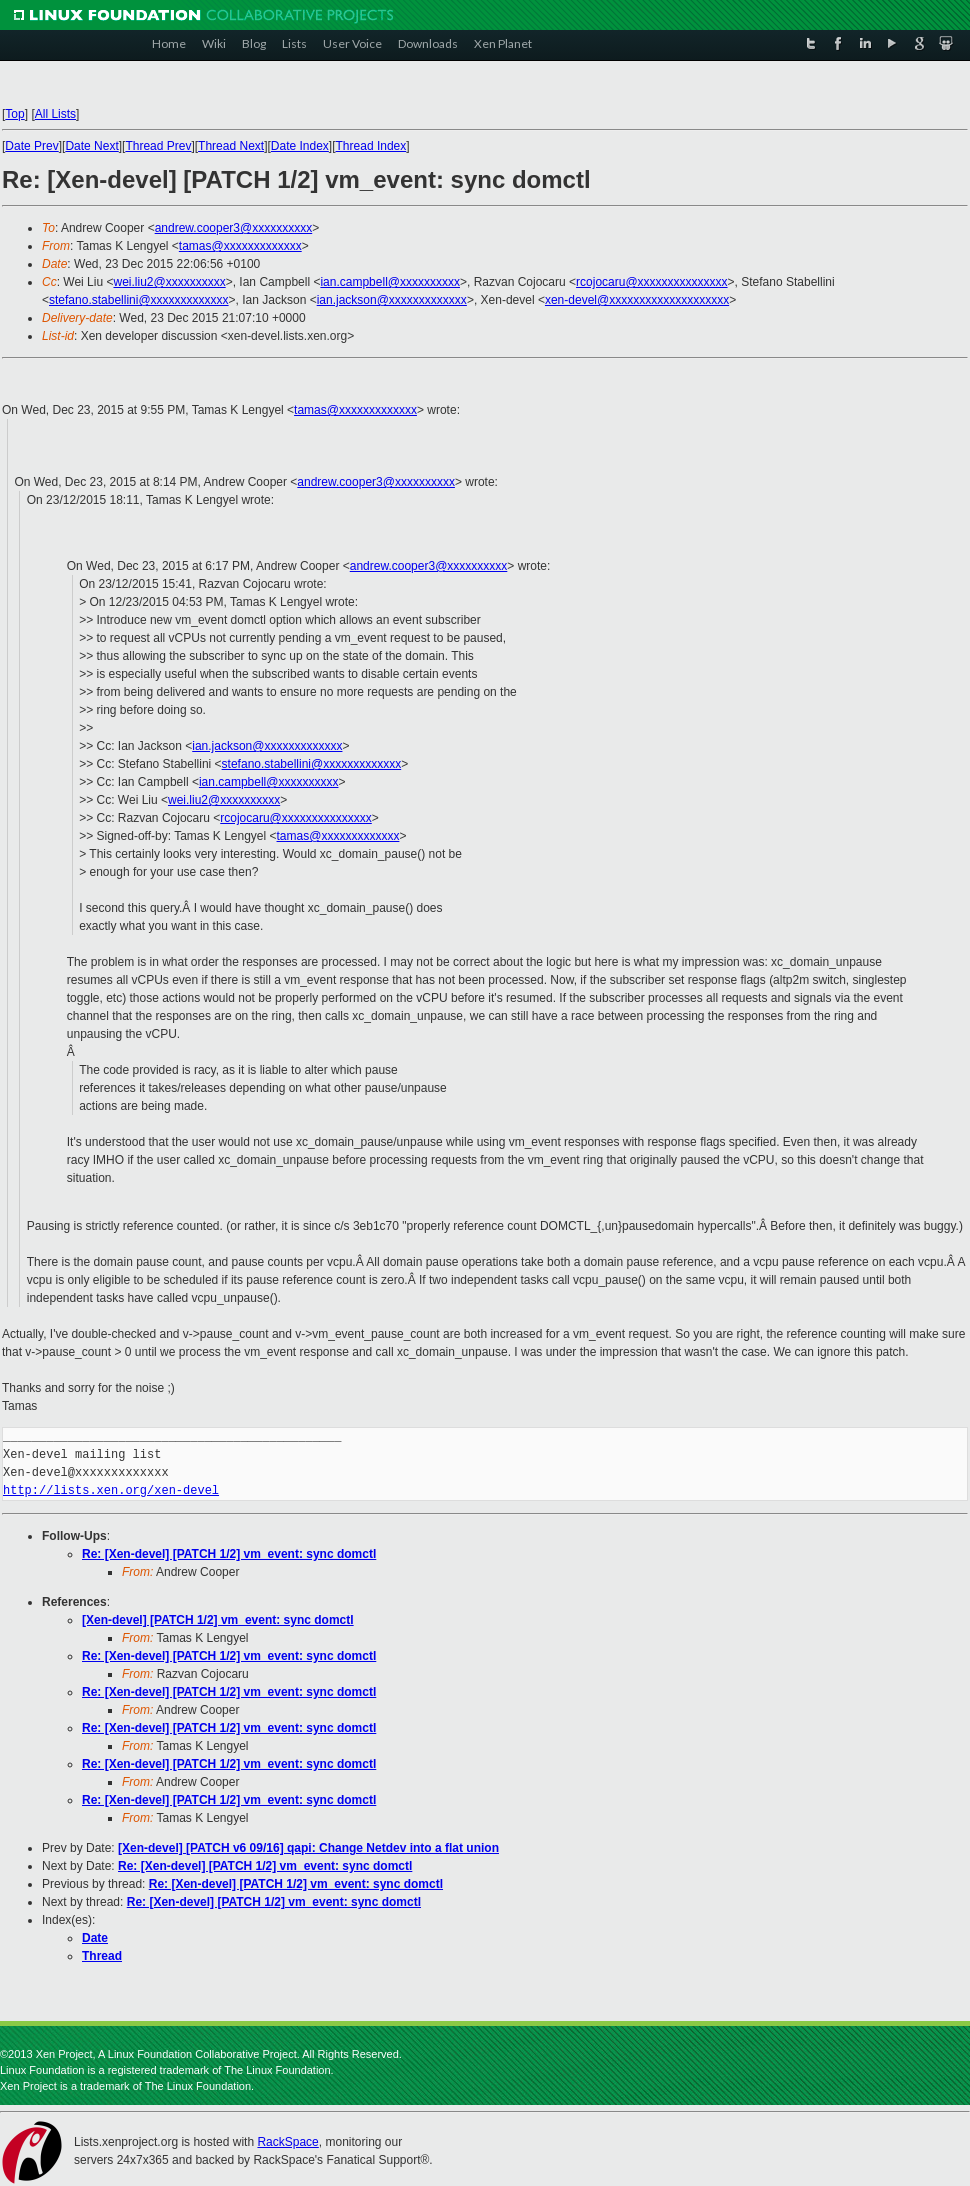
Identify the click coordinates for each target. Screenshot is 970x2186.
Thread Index (371, 146)
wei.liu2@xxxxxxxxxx (169, 282)
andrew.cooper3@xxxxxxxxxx (234, 228)
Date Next (91, 146)
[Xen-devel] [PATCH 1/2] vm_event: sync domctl (218, 1620)
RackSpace (287, 2142)
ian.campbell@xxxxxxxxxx (390, 282)
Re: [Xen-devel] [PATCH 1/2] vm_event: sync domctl (229, 1554)
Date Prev (31, 146)
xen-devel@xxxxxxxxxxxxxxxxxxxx (637, 300)
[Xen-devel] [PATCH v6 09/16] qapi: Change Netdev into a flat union (308, 1848)
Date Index (300, 146)
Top (14, 114)
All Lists (55, 114)
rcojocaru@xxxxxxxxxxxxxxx (652, 282)
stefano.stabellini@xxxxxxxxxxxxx (139, 300)
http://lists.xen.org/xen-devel (111, 1490)
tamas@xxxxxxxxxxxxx (240, 246)
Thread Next (231, 146)
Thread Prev (158, 146)
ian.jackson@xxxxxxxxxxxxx (392, 300)
